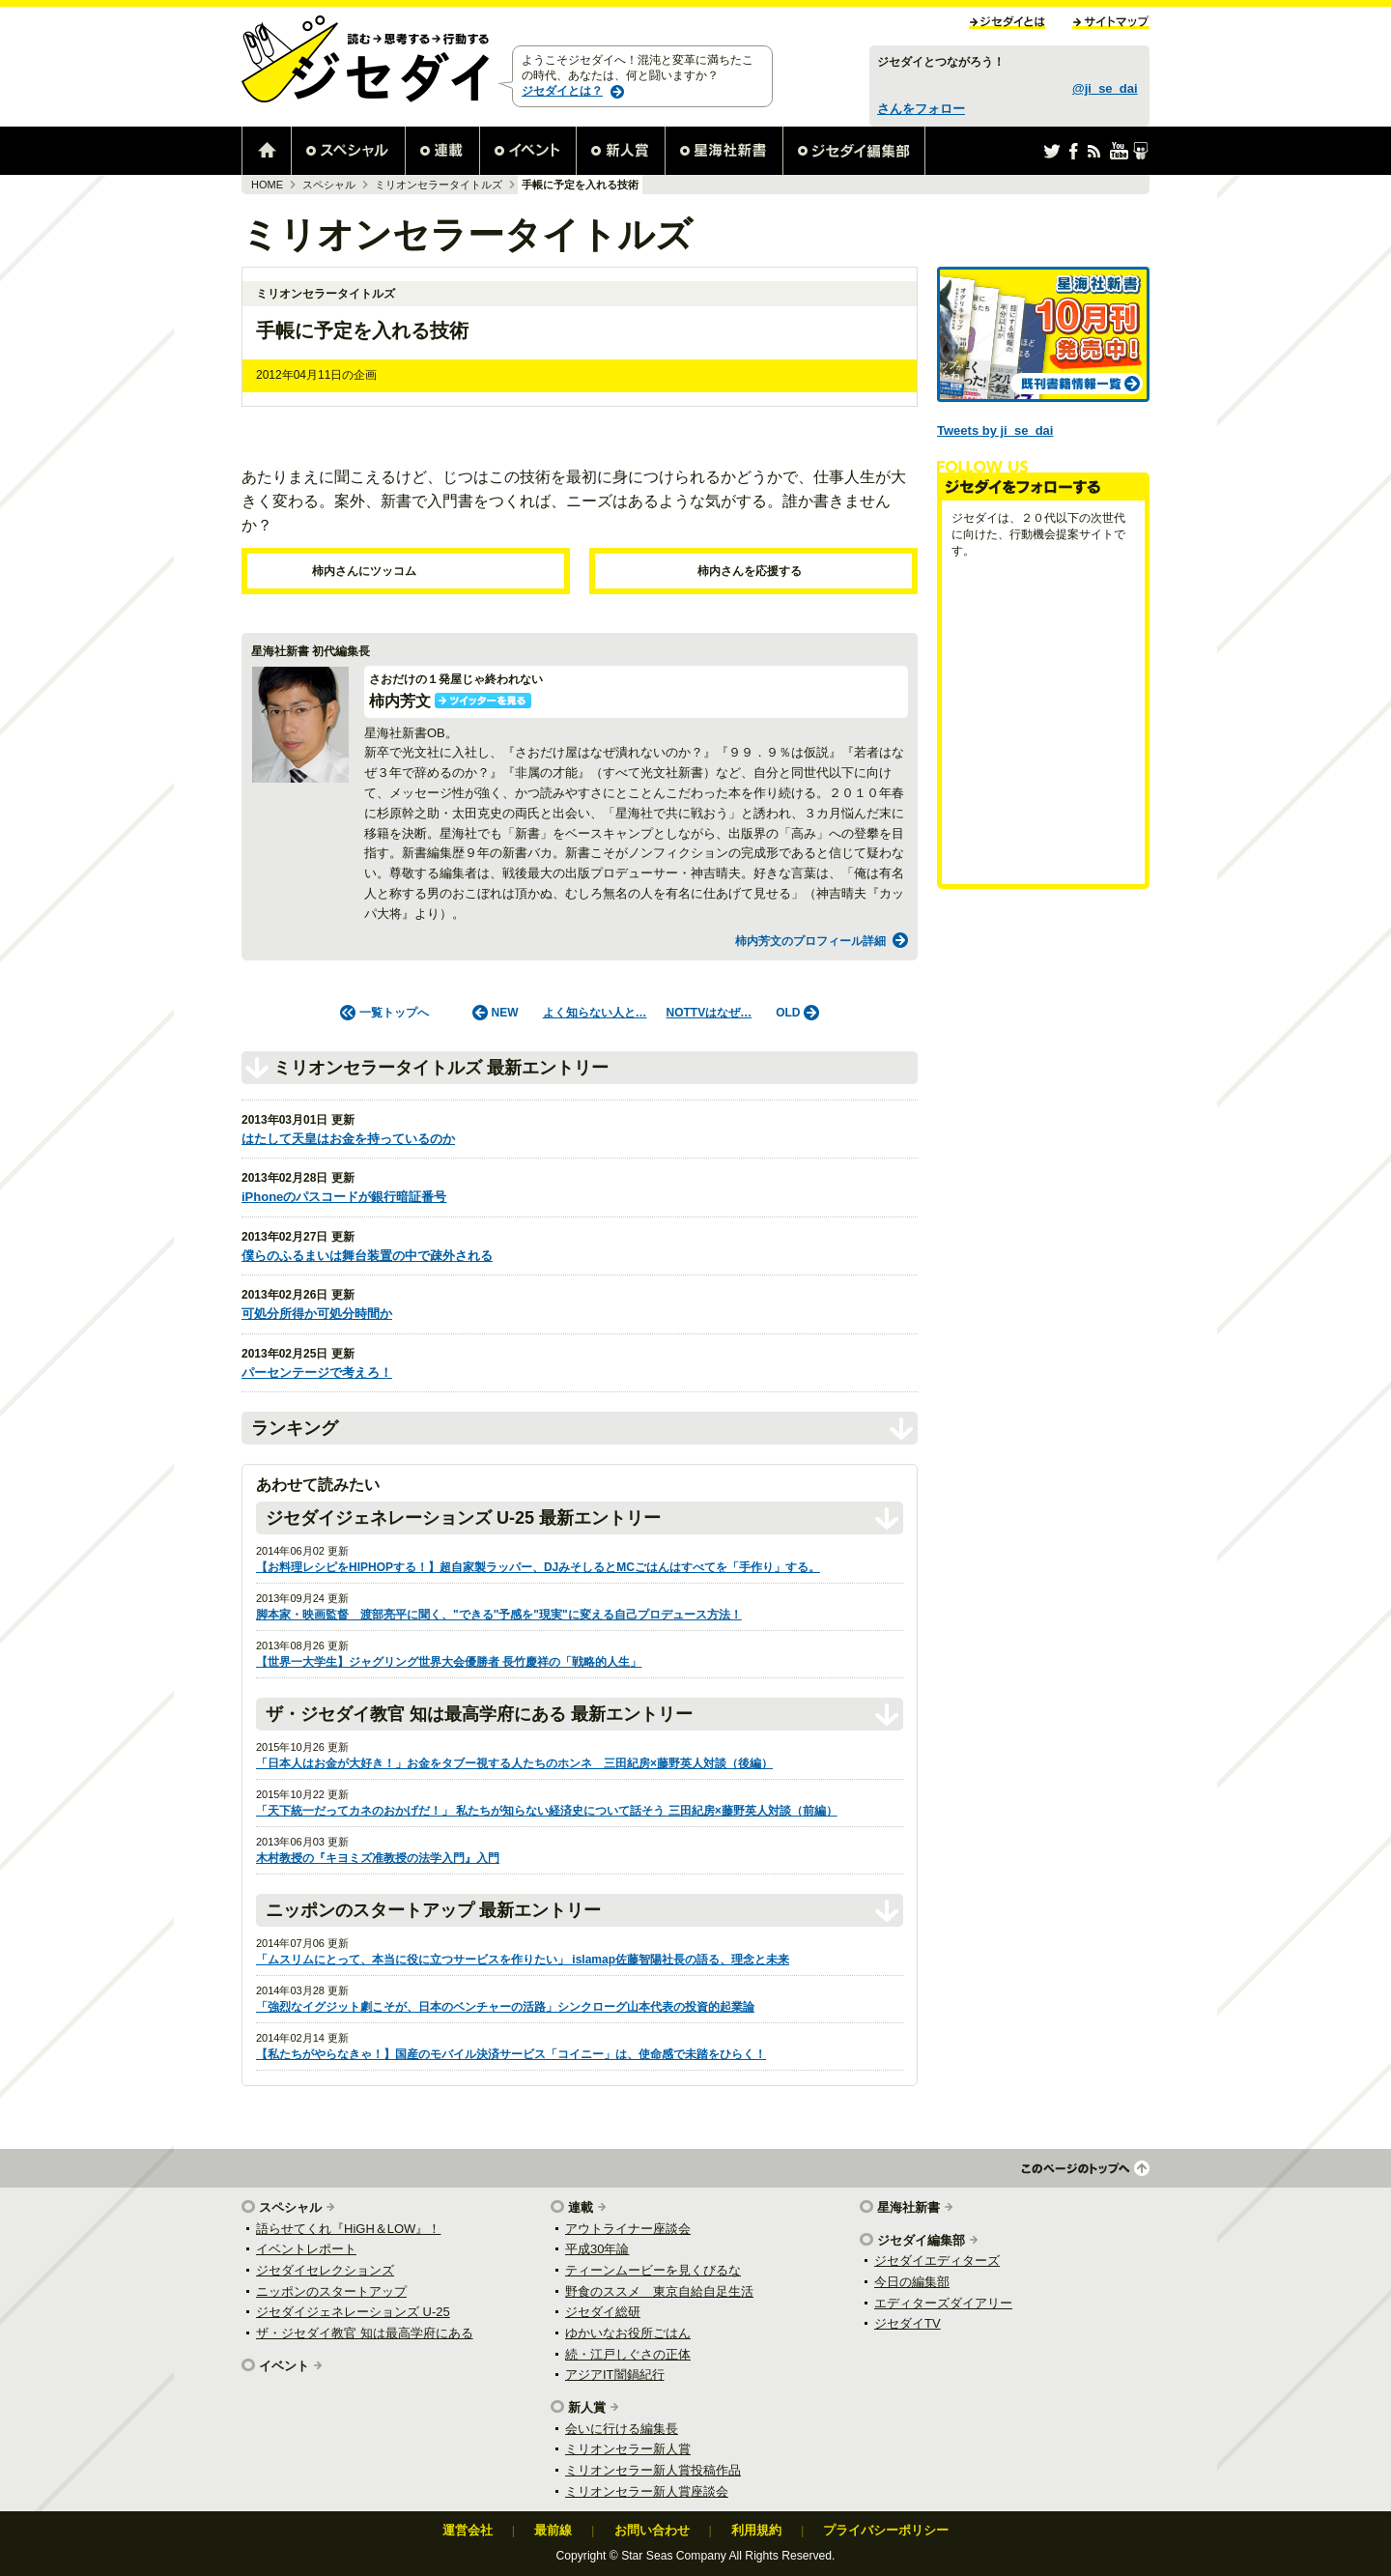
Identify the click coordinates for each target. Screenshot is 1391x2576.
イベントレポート (306, 2249)
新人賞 (587, 2407)
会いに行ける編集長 (621, 2428)
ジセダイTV (907, 2323)
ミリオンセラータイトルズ (438, 184)
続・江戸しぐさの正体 (628, 2354)
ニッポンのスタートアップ (331, 2291)
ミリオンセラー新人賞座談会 (646, 2491)
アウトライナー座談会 (628, 2228)
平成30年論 (597, 2249)
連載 (580, 2207)
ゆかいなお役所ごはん (628, 2333)
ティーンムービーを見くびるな (653, 2270)
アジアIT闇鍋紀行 (615, 2374)
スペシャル (328, 184)
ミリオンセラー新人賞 (628, 2449)
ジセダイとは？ (562, 91)
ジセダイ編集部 (921, 2240)
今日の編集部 (912, 2282)
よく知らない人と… (595, 1012)
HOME (267, 184)
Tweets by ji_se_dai (995, 430)
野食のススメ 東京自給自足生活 (659, 2291)
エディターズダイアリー (943, 2303)
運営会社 (467, 2530)
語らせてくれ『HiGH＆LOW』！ (348, 2228)
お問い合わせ (652, 2530)
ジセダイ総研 (602, 2311)
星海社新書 (908, 2207)
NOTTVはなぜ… (709, 1012)
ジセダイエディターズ (937, 2260)
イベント (284, 2366)
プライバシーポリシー (886, 2530)
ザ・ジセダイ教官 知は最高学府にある (364, 2333)
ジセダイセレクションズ (325, 2270)
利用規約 (756, 2530)
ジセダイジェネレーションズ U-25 (353, 2311)
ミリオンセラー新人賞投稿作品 (653, 2470)
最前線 (553, 2530)
